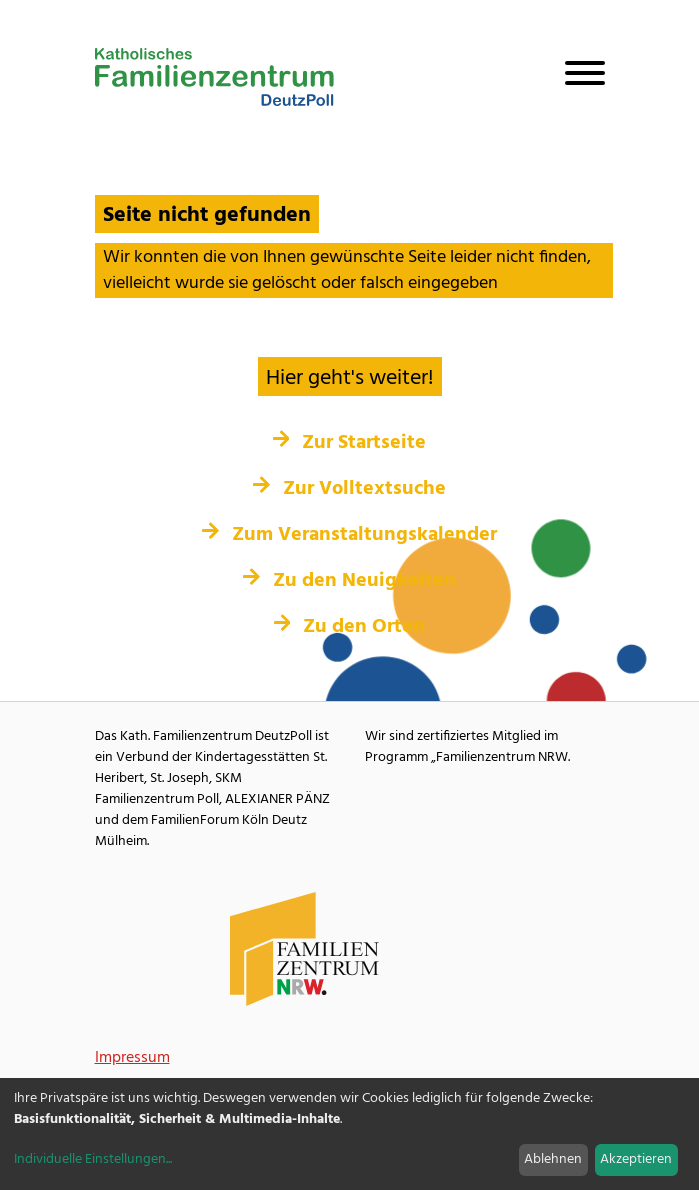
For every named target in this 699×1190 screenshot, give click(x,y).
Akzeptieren (636, 1159)
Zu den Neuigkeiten (349, 581)
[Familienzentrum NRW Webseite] (305, 949)
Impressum (132, 1058)
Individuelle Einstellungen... (93, 1159)
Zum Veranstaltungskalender (349, 535)
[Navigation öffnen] (577, 77)
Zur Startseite (350, 443)
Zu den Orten (350, 627)
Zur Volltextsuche (349, 489)
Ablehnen (553, 1159)
